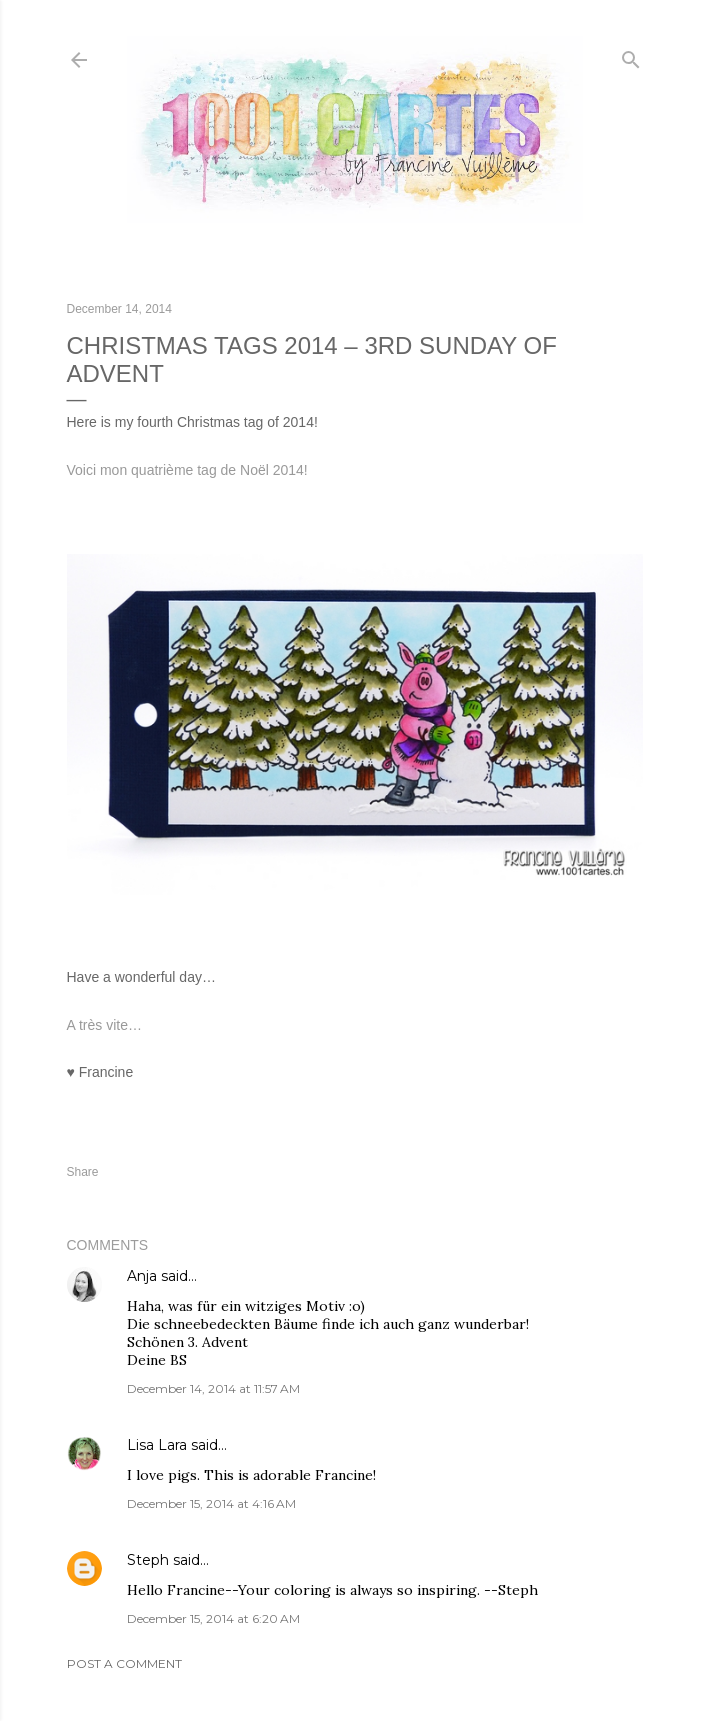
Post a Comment (124, 1663)
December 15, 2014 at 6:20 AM (213, 1618)
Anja (142, 1276)
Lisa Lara (157, 1445)
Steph (148, 1560)
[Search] (631, 55)
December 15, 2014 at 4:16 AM (211, 1503)
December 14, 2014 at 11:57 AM (213, 1388)
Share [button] (83, 1172)
